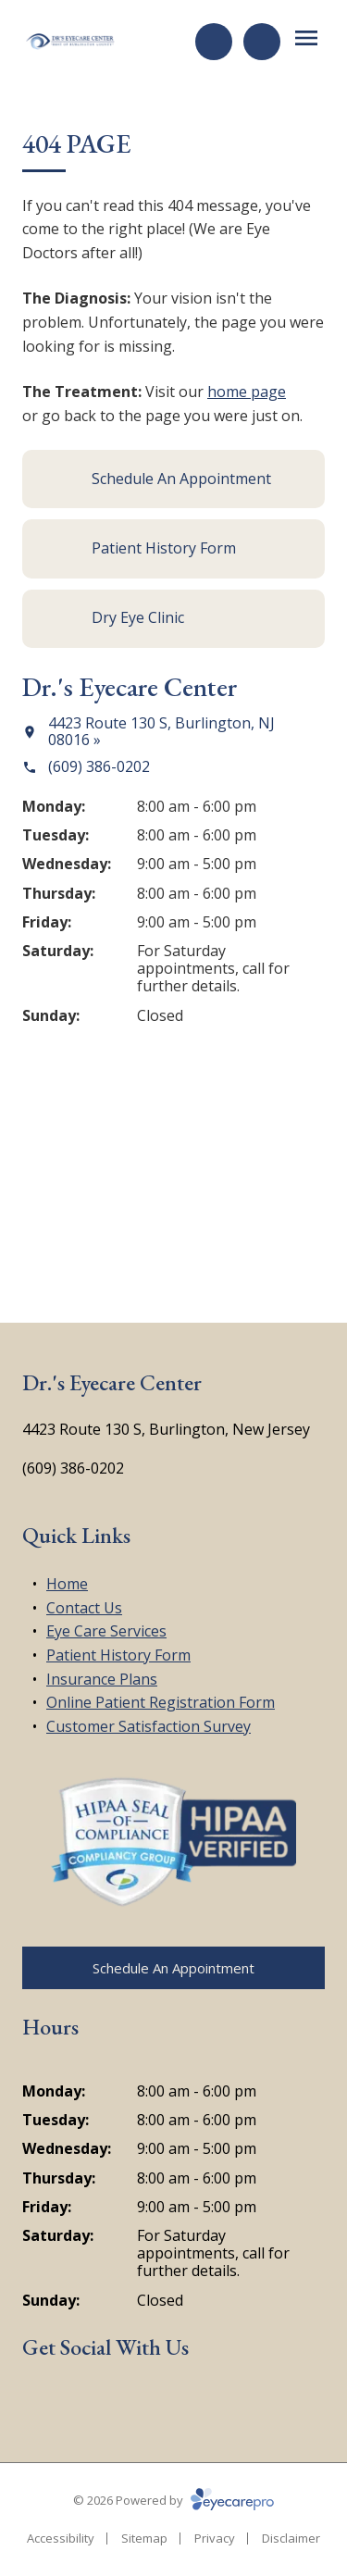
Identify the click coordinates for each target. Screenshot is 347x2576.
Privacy (214, 2538)
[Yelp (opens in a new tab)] (170, 2401)
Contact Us (84, 1608)
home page (246, 391)
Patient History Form (118, 1655)
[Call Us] (261, 41)
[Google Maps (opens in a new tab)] (82, 2401)
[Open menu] (306, 38)
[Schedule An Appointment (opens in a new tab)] (173, 479)
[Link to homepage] (70, 41)
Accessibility (60, 2538)
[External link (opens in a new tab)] (125, 2401)
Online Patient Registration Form (160, 1702)
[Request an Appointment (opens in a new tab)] (213, 41)
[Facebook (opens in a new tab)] (38, 2401)
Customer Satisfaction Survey (148, 1726)
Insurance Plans (101, 1679)
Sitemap (144, 2538)
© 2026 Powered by (173, 2500)
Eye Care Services (106, 1631)
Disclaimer (291, 2538)
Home (67, 1584)
